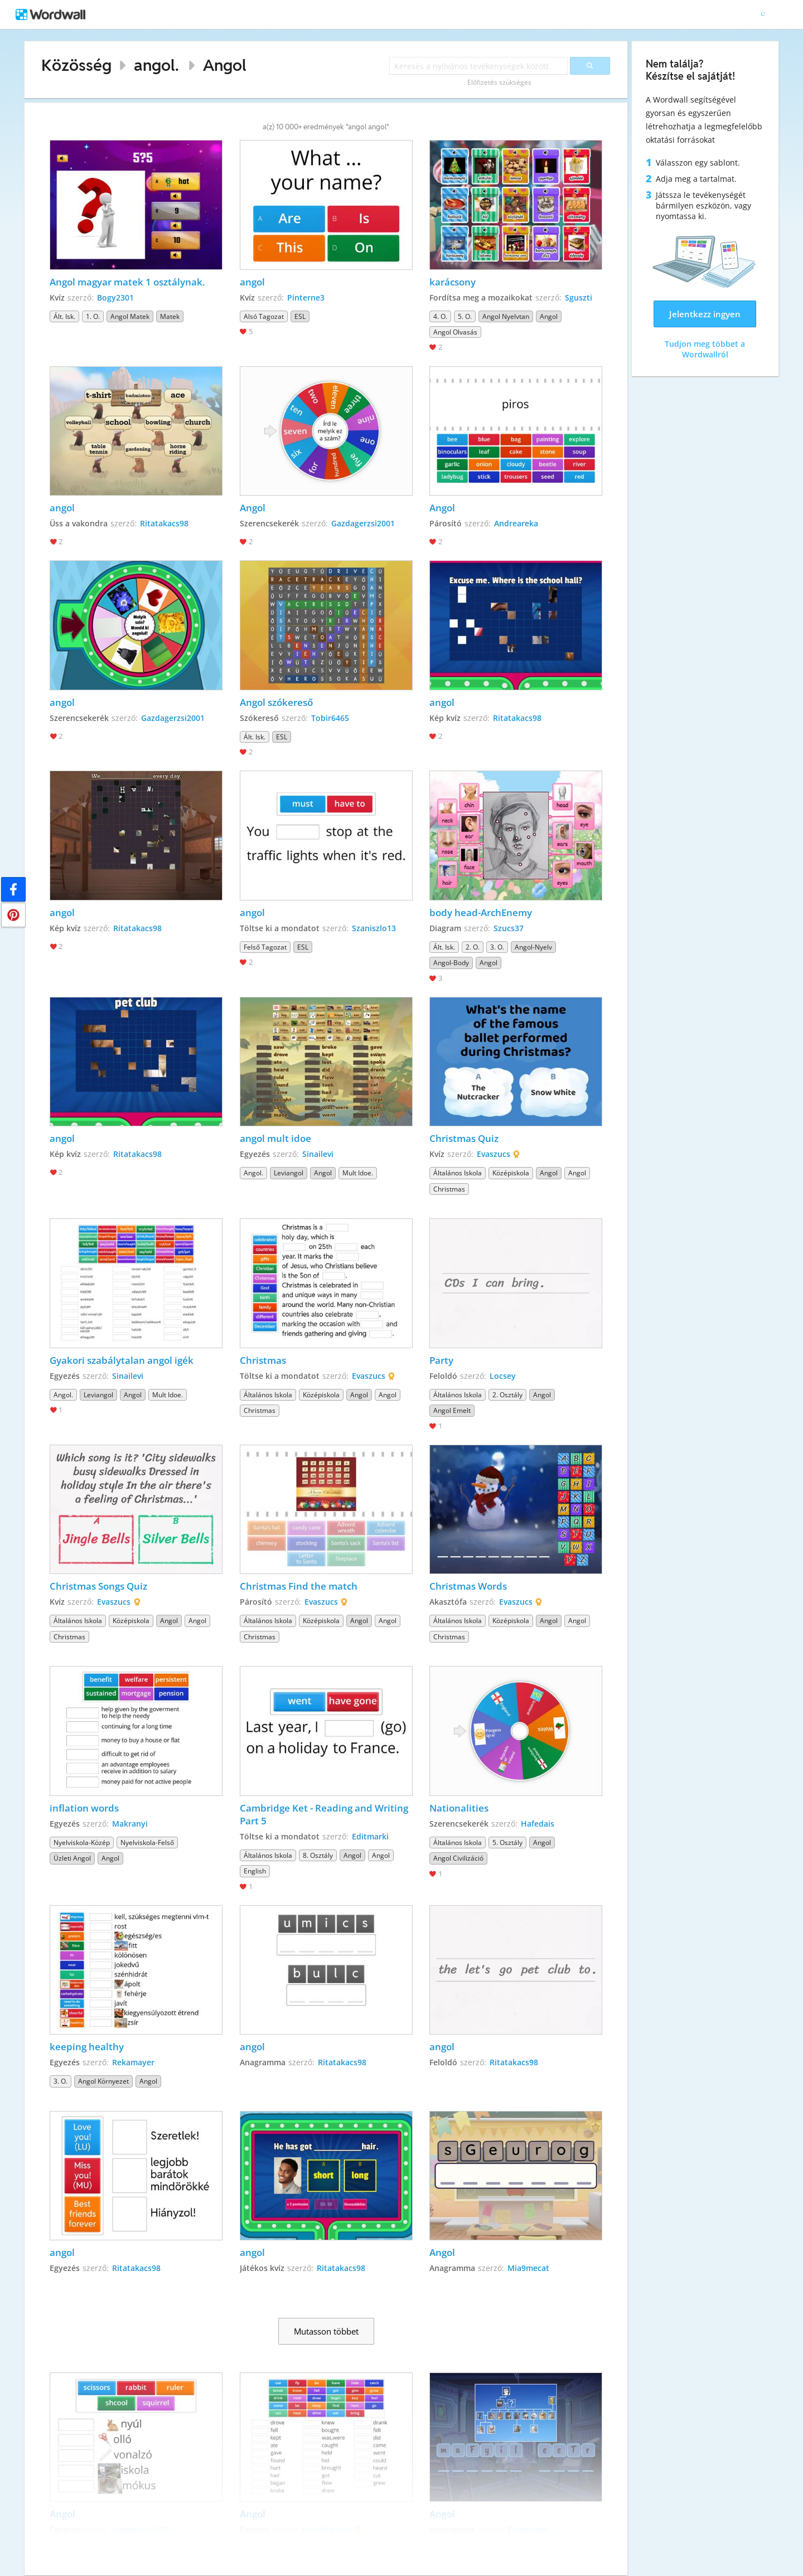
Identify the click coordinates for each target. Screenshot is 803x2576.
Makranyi (130, 1823)
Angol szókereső (276, 702)
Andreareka (516, 523)
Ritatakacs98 (164, 523)
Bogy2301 (115, 297)
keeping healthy (87, 2046)
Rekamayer (133, 2062)
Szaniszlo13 (374, 928)
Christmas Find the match (298, 1586)
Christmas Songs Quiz (98, 1586)
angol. (156, 65)
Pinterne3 (306, 297)
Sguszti (578, 297)
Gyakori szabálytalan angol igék (122, 1360)
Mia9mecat (528, 2268)
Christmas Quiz (464, 1138)
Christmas (263, 1360)
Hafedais (537, 1823)
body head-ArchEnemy (480, 912)
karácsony (452, 281)
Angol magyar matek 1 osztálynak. (127, 281)
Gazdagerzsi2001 (363, 523)
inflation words (84, 1808)
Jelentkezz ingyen (705, 313)
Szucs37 (509, 928)
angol (252, 281)
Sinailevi (317, 1154)
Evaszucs (493, 1154)
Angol (224, 65)
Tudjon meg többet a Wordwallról (705, 349)
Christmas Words (468, 1586)
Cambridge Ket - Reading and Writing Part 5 (325, 1814)
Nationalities (458, 1808)
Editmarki (370, 1836)
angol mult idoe (275, 1138)
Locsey (503, 1376)
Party (441, 1360)
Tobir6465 (330, 718)
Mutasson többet (326, 2331)
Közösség (76, 65)
